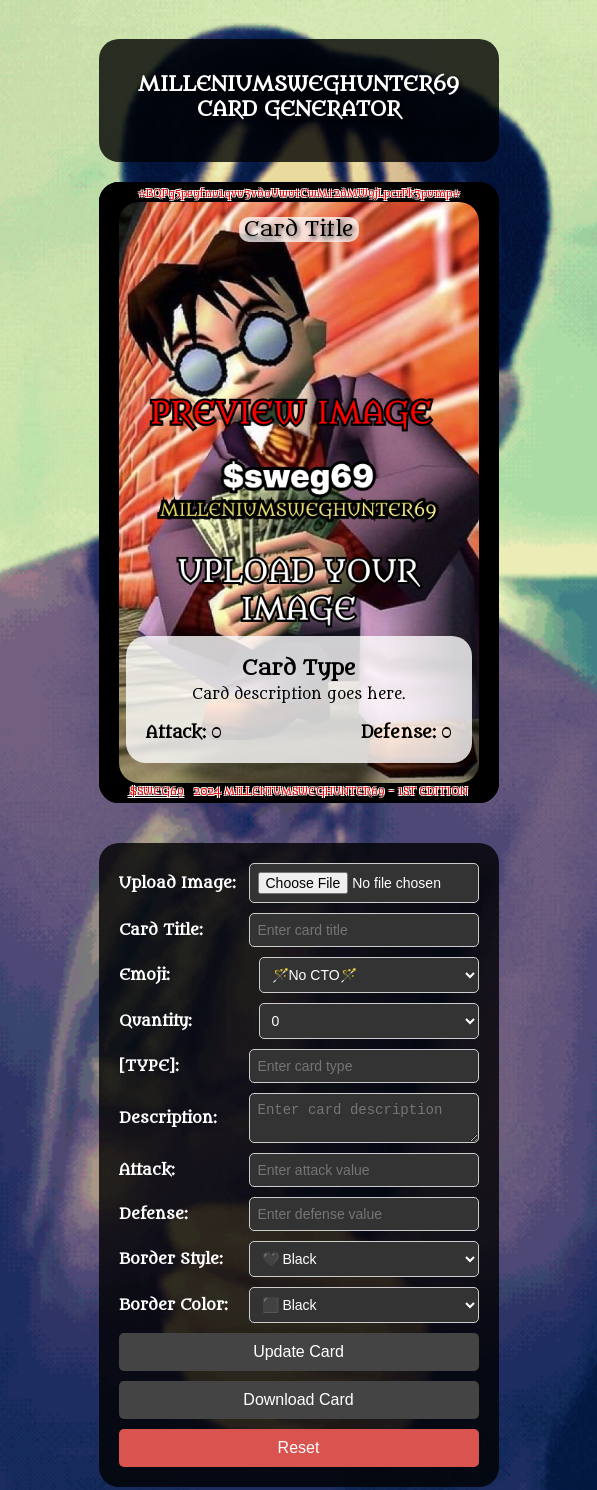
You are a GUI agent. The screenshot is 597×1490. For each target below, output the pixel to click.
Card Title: (161, 927)
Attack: (147, 1173)
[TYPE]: (149, 1063)
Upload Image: (177, 880)
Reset (299, 1450)
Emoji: (144, 972)
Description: (168, 1118)
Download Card (298, 1402)
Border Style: (171, 1262)
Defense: (153, 1217)
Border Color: (173, 1308)
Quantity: (155, 1018)
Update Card (298, 1354)
